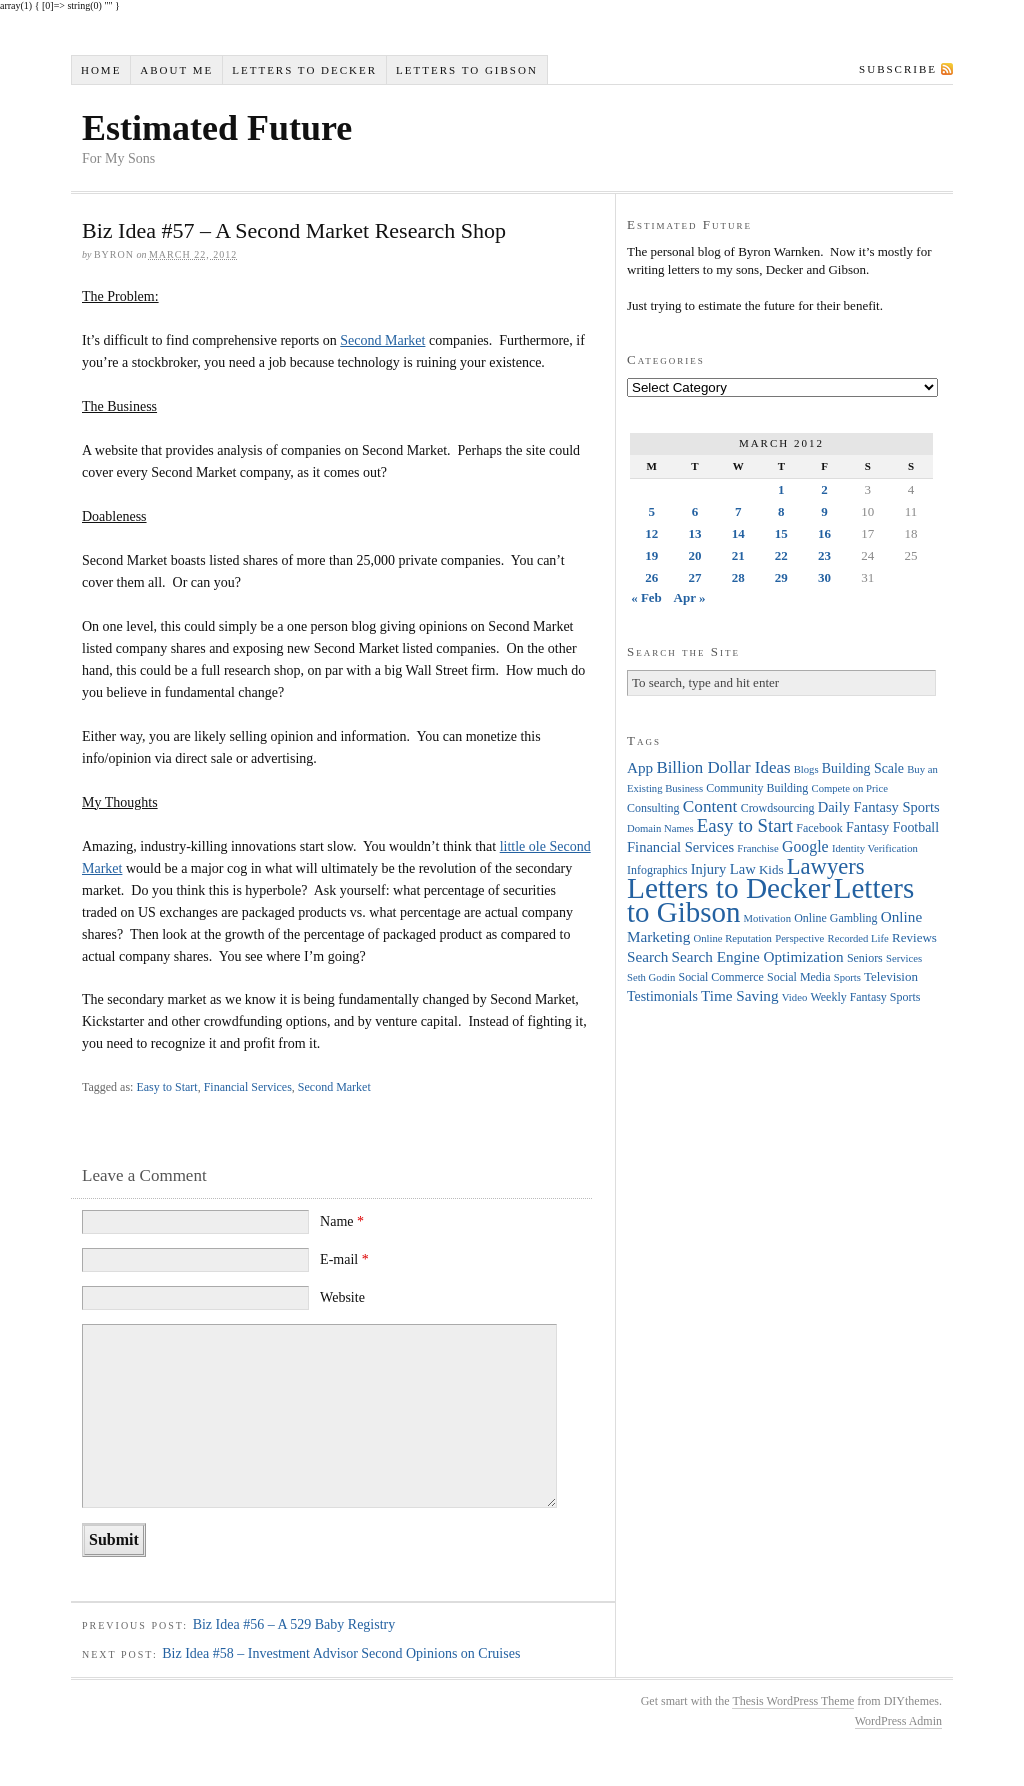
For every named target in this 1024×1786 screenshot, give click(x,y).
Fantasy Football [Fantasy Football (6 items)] (892, 827)
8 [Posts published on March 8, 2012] (781, 511)
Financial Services (248, 1087)
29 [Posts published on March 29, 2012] (781, 577)
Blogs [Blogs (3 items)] (806, 769)
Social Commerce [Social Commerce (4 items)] (721, 977)
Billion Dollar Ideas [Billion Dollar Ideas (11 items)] (723, 767)
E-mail (344, 1259)
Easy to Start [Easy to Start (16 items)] (745, 825)
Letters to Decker (304, 70)
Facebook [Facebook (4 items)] (819, 828)
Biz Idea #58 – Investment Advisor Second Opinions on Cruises (341, 1653)
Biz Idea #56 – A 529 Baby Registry (294, 1624)
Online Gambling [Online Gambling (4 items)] (835, 918)
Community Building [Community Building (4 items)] (757, 788)
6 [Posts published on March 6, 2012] (695, 511)
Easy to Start (166, 1087)
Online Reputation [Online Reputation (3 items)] (733, 938)
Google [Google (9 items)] (805, 846)
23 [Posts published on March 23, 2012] (824, 555)
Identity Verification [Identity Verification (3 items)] (875, 848)
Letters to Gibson (467, 70)
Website (342, 1297)
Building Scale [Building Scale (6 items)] (863, 768)
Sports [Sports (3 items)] (847, 977)
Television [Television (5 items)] (891, 976)
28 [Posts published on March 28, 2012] (738, 577)
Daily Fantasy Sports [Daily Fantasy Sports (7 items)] (879, 807)
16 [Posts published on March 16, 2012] (824, 533)
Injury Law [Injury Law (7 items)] (723, 869)
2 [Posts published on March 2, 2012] (824, 489)
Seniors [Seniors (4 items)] (865, 958)
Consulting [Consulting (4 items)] (653, 808)
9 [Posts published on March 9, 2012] (824, 511)
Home (101, 70)
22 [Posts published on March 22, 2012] (781, 555)
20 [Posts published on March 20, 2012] (694, 555)
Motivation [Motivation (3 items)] (767, 918)
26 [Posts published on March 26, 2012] (651, 577)
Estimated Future (217, 128)
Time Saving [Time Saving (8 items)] (740, 995)
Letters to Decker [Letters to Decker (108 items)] (729, 888)
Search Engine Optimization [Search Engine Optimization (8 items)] (758, 956)
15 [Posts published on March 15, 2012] (781, 533)
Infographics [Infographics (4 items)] (657, 870)
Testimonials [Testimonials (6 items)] (662, 996)
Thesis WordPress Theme (793, 1701)
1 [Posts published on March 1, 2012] (781, 489)
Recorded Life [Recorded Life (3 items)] (858, 938)
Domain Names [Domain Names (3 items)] (660, 828)
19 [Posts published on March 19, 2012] (651, 555)
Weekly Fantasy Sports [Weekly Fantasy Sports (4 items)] (865, 997)
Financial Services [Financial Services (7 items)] (680, 847)
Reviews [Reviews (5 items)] (914, 937)
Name (342, 1221)
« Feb (646, 597)
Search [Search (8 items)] (647, 956)
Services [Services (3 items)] (904, 958)
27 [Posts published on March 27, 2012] (694, 577)
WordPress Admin (898, 1721)
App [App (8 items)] (640, 767)
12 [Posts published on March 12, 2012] (651, 533)
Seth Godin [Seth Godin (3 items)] (651, 977)
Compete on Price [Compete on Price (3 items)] (850, 788)
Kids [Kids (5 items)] (771, 869)
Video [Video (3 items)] (794, 997)
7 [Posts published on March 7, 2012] (738, 511)
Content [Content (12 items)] (710, 806)
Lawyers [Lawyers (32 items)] (826, 866)
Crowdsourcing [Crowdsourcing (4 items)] (778, 808)
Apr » (690, 597)
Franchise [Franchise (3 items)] (757, 848)
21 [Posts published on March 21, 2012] (738, 555)
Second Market (382, 340)
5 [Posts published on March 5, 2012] (651, 511)
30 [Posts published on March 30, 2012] (824, 577)
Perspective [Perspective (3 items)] (799, 938)
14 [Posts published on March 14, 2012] (738, 533)
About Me (176, 70)
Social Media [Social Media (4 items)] (798, 977)
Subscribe (898, 69)
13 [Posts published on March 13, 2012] (694, 533)
